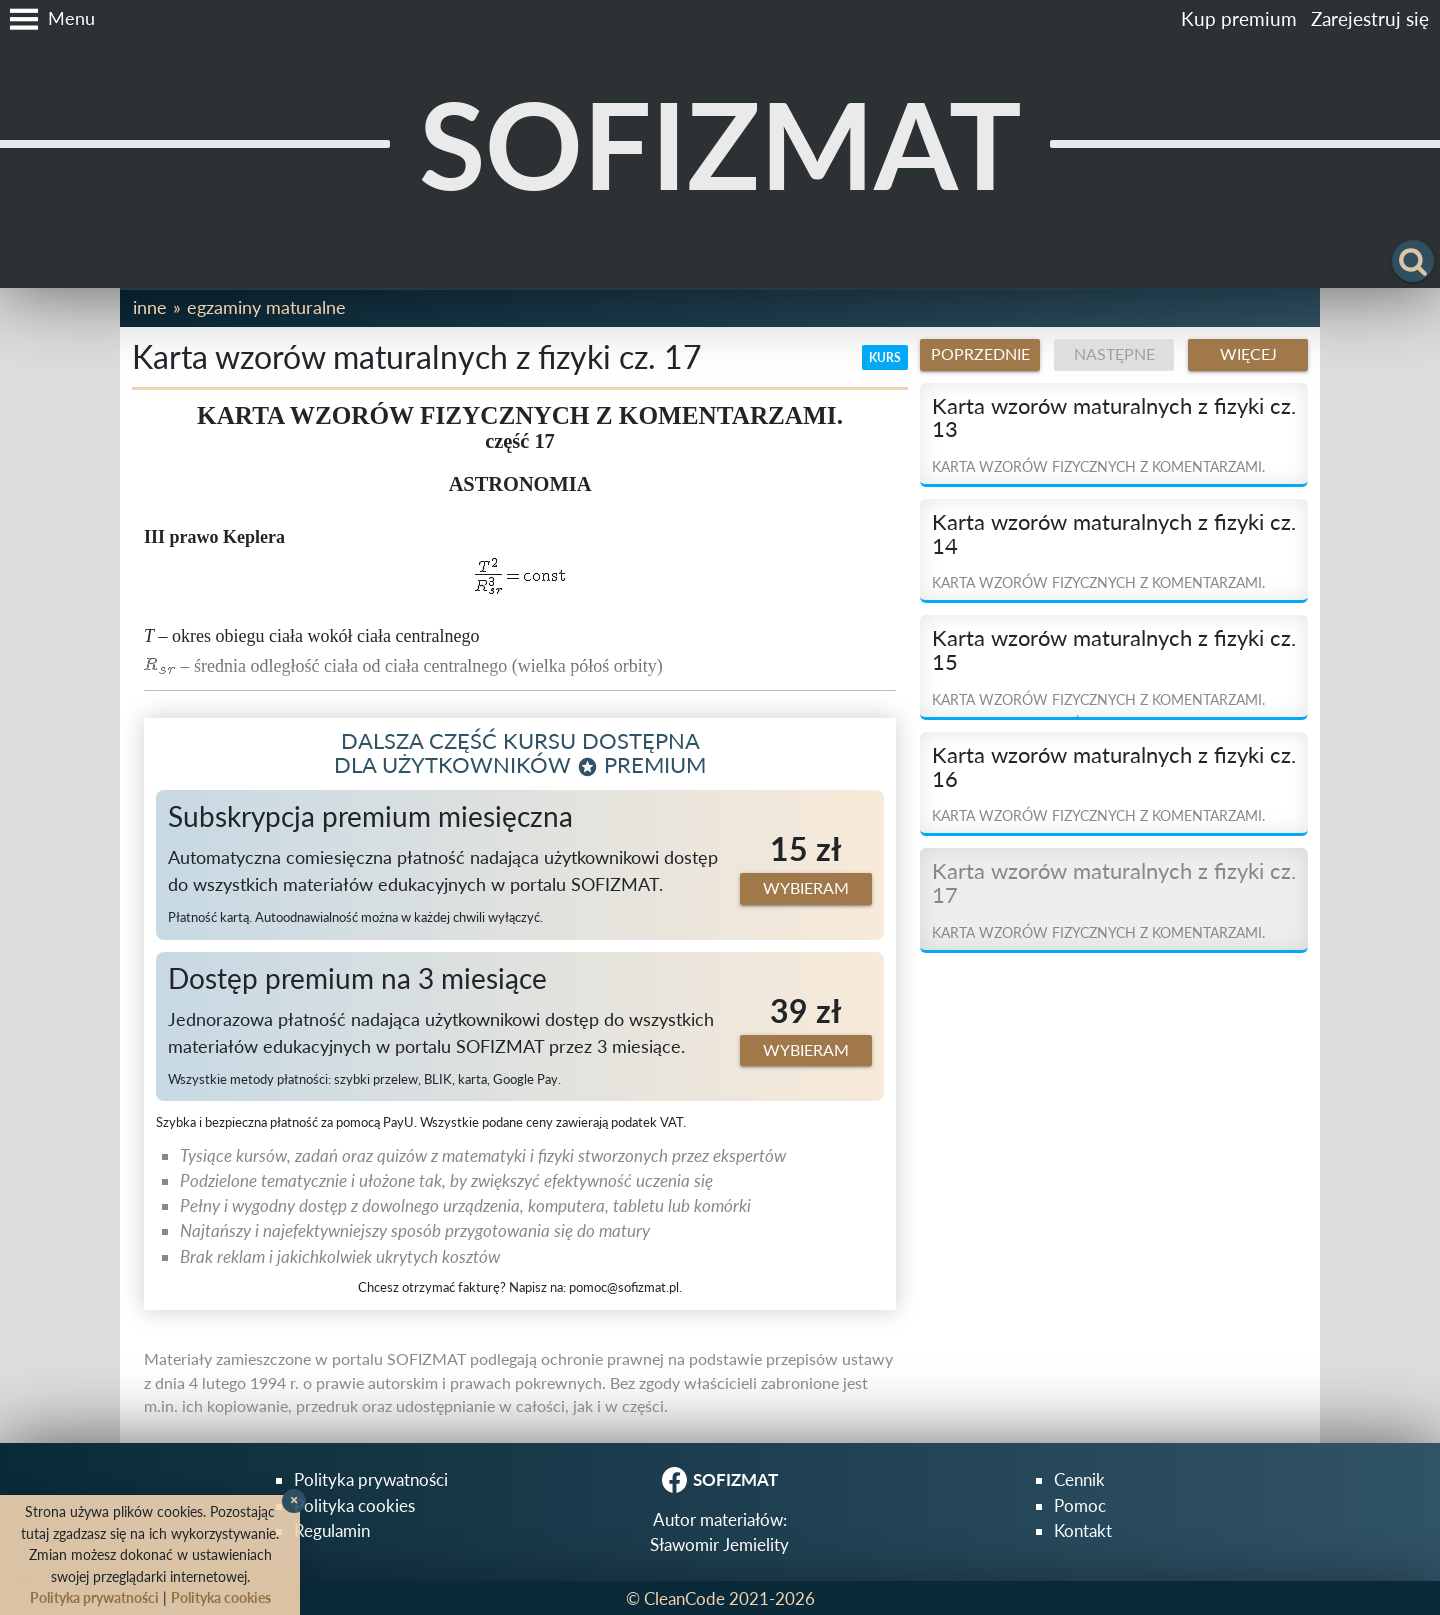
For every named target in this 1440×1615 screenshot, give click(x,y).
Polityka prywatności (371, 1479)
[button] (47, 19)
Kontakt (1083, 1530)
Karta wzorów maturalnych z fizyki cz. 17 (1114, 883)
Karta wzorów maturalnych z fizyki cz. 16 (1114, 767)
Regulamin (332, 1530)
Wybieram (806, 888)
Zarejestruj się (1370, 18)
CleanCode (684, 1598)
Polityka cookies (354, 1505)
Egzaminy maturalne (266, 307)
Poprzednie (980, 354)
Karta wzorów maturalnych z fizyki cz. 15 (1114, 650)
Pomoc (1080, 1505)
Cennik (1079, 1479)
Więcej (1248, 354)
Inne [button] (150, 307)
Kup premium (1239, 18)
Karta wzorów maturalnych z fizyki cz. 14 (1114, 534)
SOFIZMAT (720, 143)
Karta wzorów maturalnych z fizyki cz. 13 (1114, 418)
